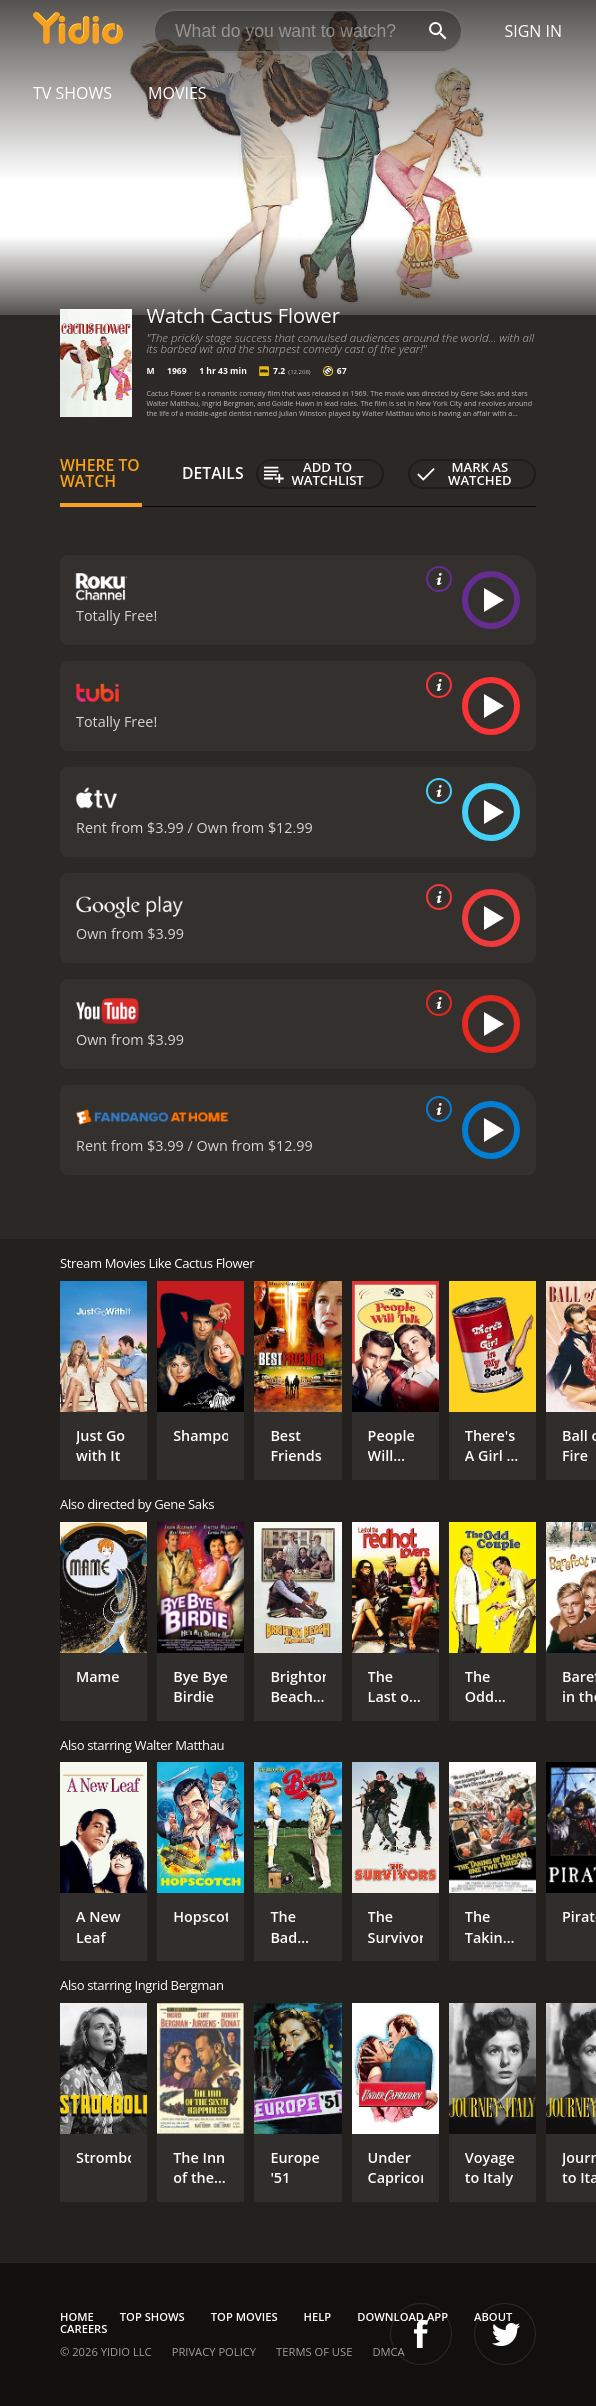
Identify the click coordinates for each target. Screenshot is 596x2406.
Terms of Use (314, 2351)
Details (213, 473)
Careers (83, 2328)
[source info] (435, 579)
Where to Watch (100, 473)
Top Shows (152, 2316)
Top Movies (244, 2316)
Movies (177, 93)
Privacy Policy (214, 2351)
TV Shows (72, 93)
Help (318, 2316)
